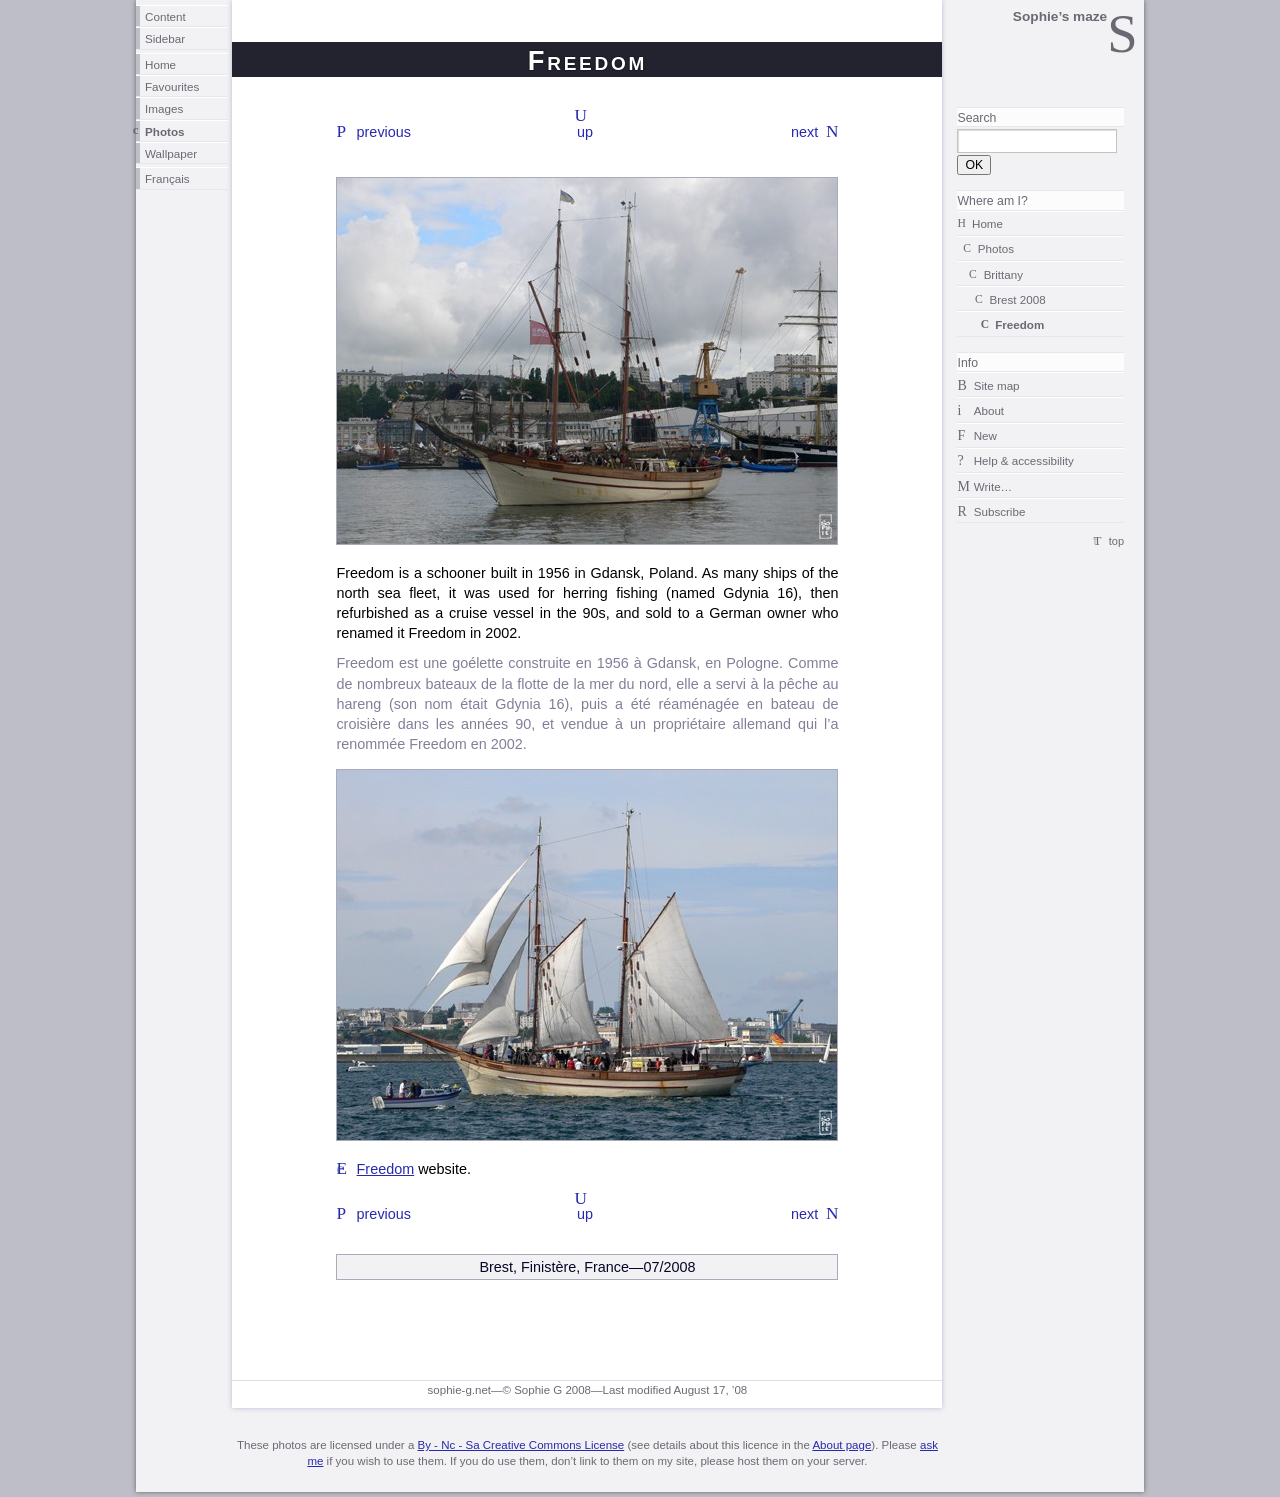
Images (164, 108)
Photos (165, 131)
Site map (997, 385)
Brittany (1003, 274)
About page (841, 1445)
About (989, 410)
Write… (993, 486)
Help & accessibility (1024, 460)
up (585, 132)
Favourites (172, 86)
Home (160, 64)
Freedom (386, 1169)
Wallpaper (171, 153)
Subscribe (1000, 511)
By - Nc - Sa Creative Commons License (520, 1445)
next (804, 132)
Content (165, 16)
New (985, 435)
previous (384, 132)
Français (167, 178)
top (1116, 541)
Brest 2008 (1017, 299)
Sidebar (165, 38)
